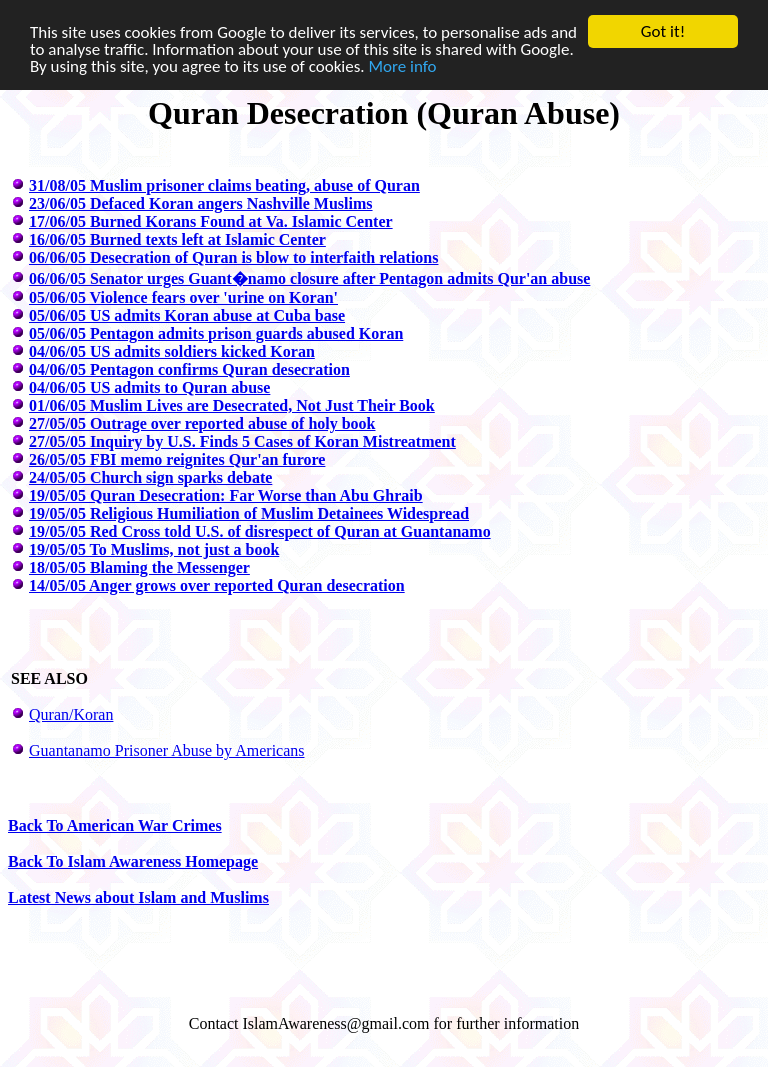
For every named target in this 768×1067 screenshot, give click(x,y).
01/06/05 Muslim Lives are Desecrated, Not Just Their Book (232, 405)
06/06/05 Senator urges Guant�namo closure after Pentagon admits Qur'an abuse (309, 278)
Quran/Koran (71, 714)
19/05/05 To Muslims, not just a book (154, 549)
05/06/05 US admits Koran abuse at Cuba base (187, 315)
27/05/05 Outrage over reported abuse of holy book (202, 423)
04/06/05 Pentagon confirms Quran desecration (189, 369)
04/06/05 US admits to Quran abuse (149, 387)
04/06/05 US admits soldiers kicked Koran (172, 351)
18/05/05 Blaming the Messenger (139, 567)
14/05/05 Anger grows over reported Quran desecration (217, 585)
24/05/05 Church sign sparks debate (150, 477)
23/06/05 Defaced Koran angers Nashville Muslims (201, 203)
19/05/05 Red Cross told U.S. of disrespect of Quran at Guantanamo (260, 531)
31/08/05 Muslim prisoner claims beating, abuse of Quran (224, 185)
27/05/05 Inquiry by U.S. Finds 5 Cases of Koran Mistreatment (242, 441)
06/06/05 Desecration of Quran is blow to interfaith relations (233, 257)
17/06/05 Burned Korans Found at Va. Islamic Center (211, 221)
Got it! (663, 31)
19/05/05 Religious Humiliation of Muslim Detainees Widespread (249, 513)
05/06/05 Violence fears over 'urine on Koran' (183, 297)
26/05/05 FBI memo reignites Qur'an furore (177, 459)
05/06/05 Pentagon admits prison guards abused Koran (216, 333)
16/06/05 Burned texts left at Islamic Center (177, 239)
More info (403, 66)
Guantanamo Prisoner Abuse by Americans (167, 750)
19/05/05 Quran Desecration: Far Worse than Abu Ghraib (226, 495)
